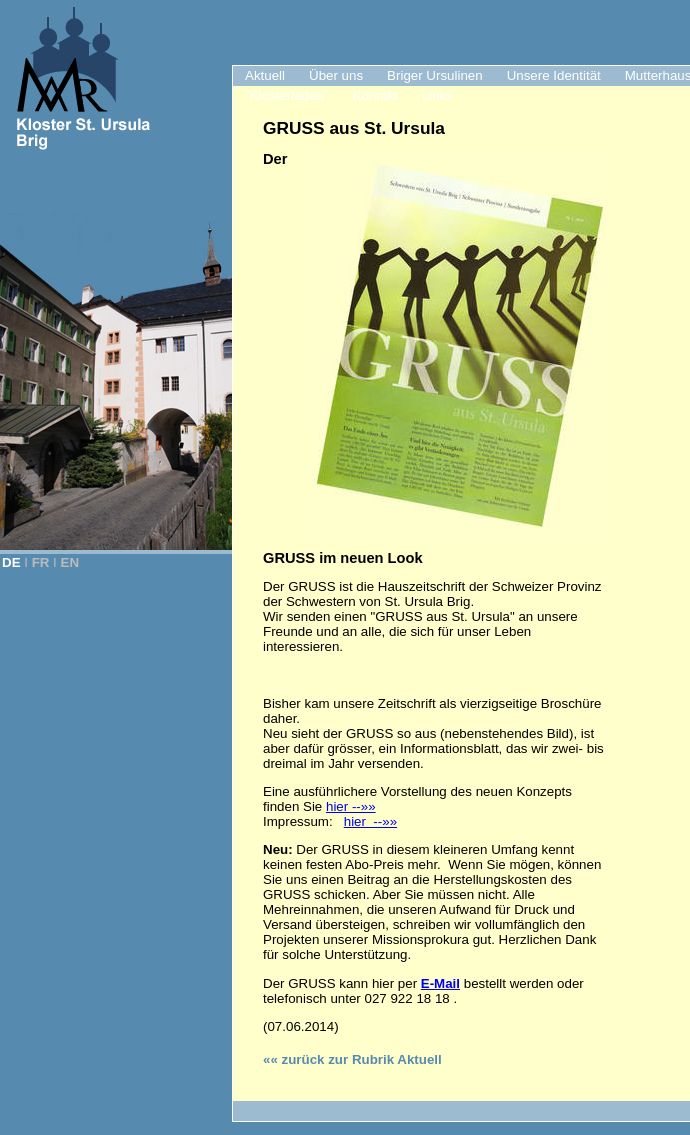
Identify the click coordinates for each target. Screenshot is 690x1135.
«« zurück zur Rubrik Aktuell (352, 1059)
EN (70, 562)
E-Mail (440, 983)
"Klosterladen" (287, 95)
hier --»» (351, 806)
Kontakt (375, 95)
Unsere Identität (554, 75)
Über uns (336, 75)
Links (437, 95)
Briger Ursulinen (435, 75)
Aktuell (265, 75)
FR (41, 562)
